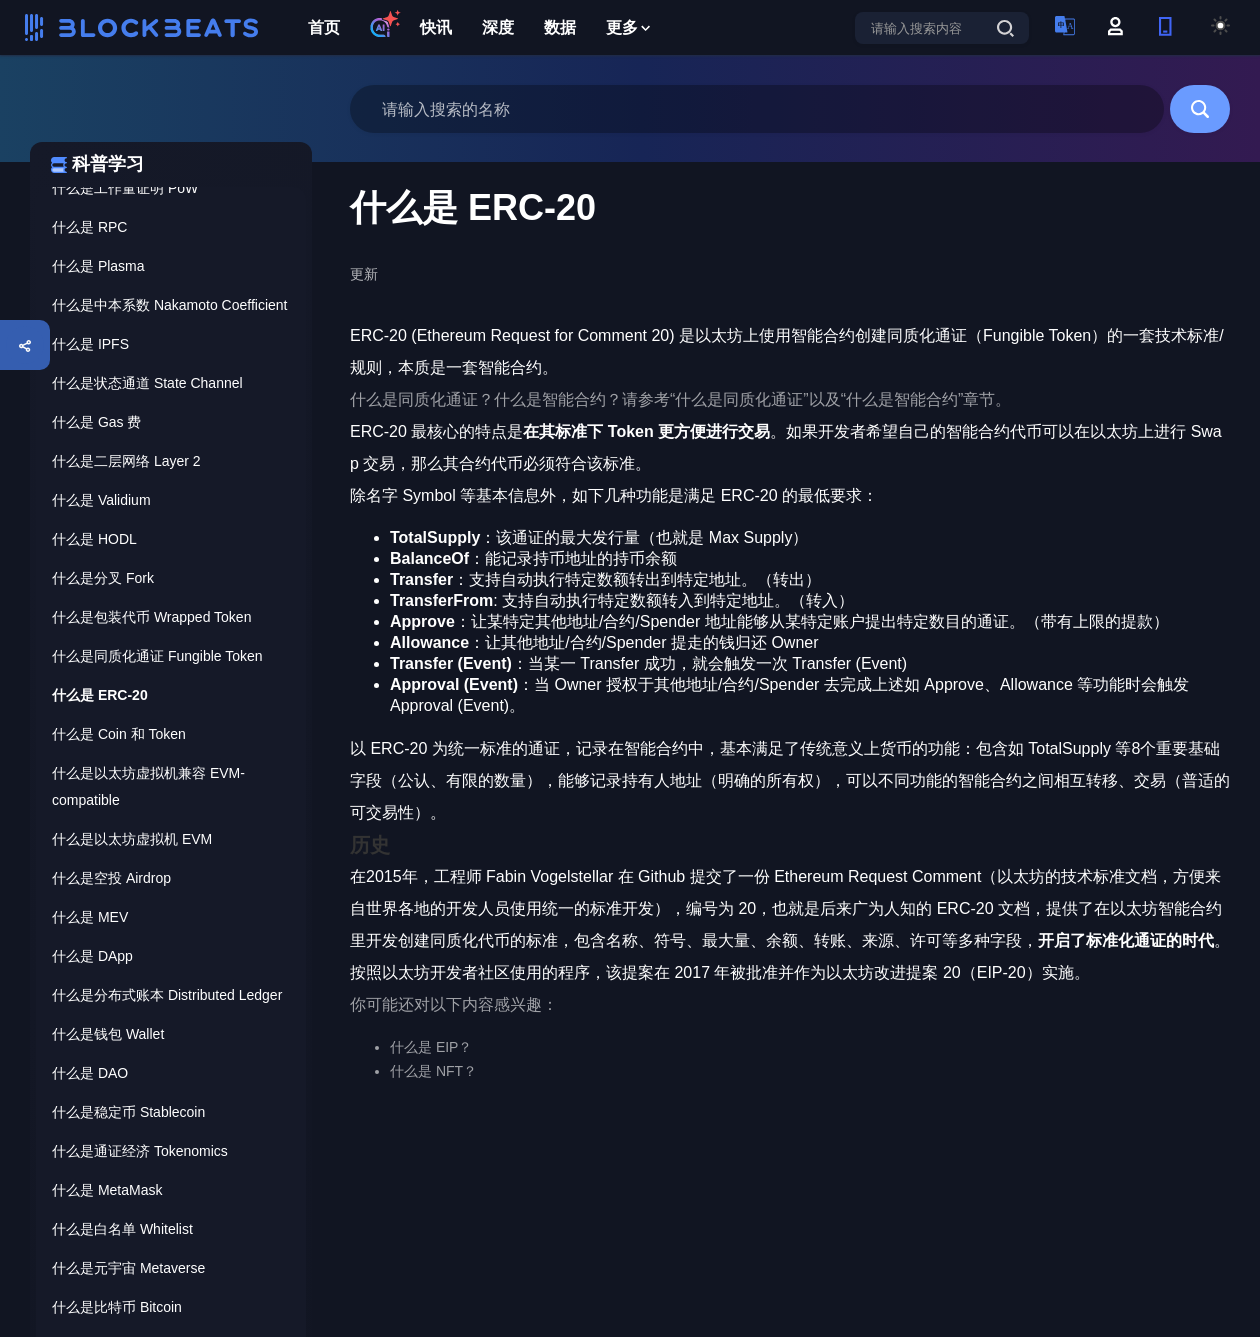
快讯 (436, 27)
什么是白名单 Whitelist (122, 1229)
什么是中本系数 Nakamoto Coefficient (169, 305)
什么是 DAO (90, 1073)
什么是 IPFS (90, 344)
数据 (560, 27)
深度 (498, 27)
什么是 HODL (94, 539)
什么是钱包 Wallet (108, 1034)
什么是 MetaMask (107, 1190)
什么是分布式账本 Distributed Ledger (167, 995)
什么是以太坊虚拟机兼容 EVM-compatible (148, 786)
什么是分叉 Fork (103, 578)
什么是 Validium (101, 500)
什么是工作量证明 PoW (125, 188)
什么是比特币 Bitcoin (117, 1307)
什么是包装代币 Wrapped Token (151, 617)
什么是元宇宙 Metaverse (128, 1268)
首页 (324, 27)
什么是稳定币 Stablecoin (128, 1112)
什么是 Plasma (98, 266)
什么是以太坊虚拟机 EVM (132, 839)
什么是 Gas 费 (96, 422)
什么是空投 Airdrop (111, 878)
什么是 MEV (90, 917)
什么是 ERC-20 (100, 695)
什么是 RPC (89, 227)
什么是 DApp (92, 956)
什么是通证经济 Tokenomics (140, 1151)
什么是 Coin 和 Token (119, 734)
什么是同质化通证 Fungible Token (157, 656)
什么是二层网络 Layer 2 (126, 461)
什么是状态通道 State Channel (147, 383)
